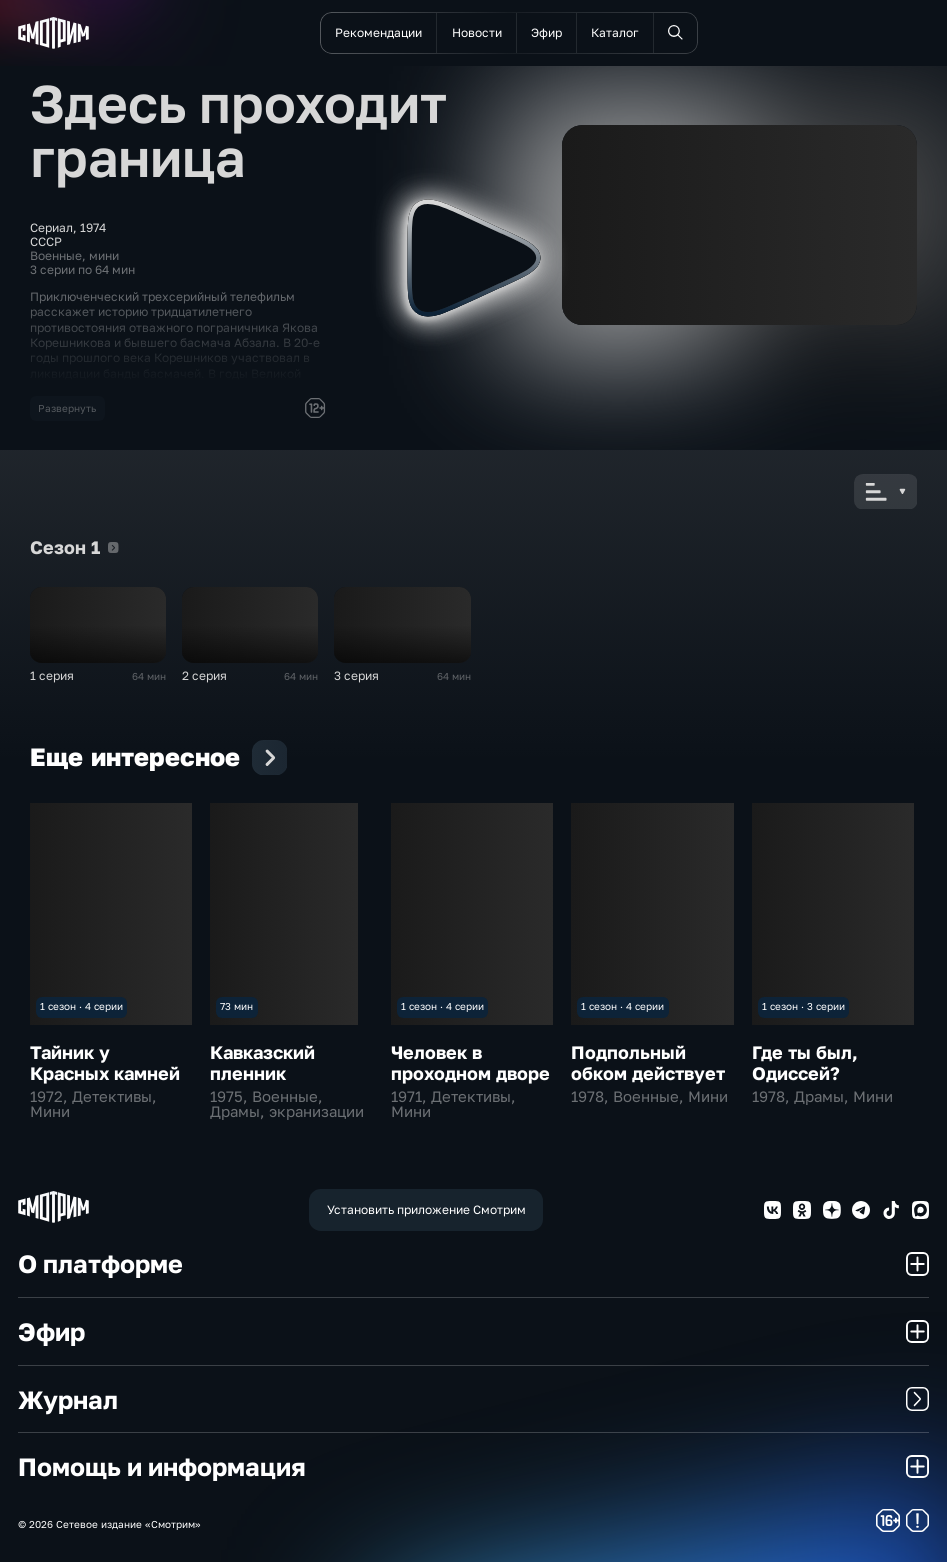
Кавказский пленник (262, 1063)
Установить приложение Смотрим (426, 1209)
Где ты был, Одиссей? (805, 1063)
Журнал (474, 1399)
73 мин (236, 1006)
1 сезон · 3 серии (803, 1006)
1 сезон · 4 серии (81, 1006)
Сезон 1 (113, 547)
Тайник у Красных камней (105, 1063)
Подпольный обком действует (648, 1063)
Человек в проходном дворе (470, 1063)
